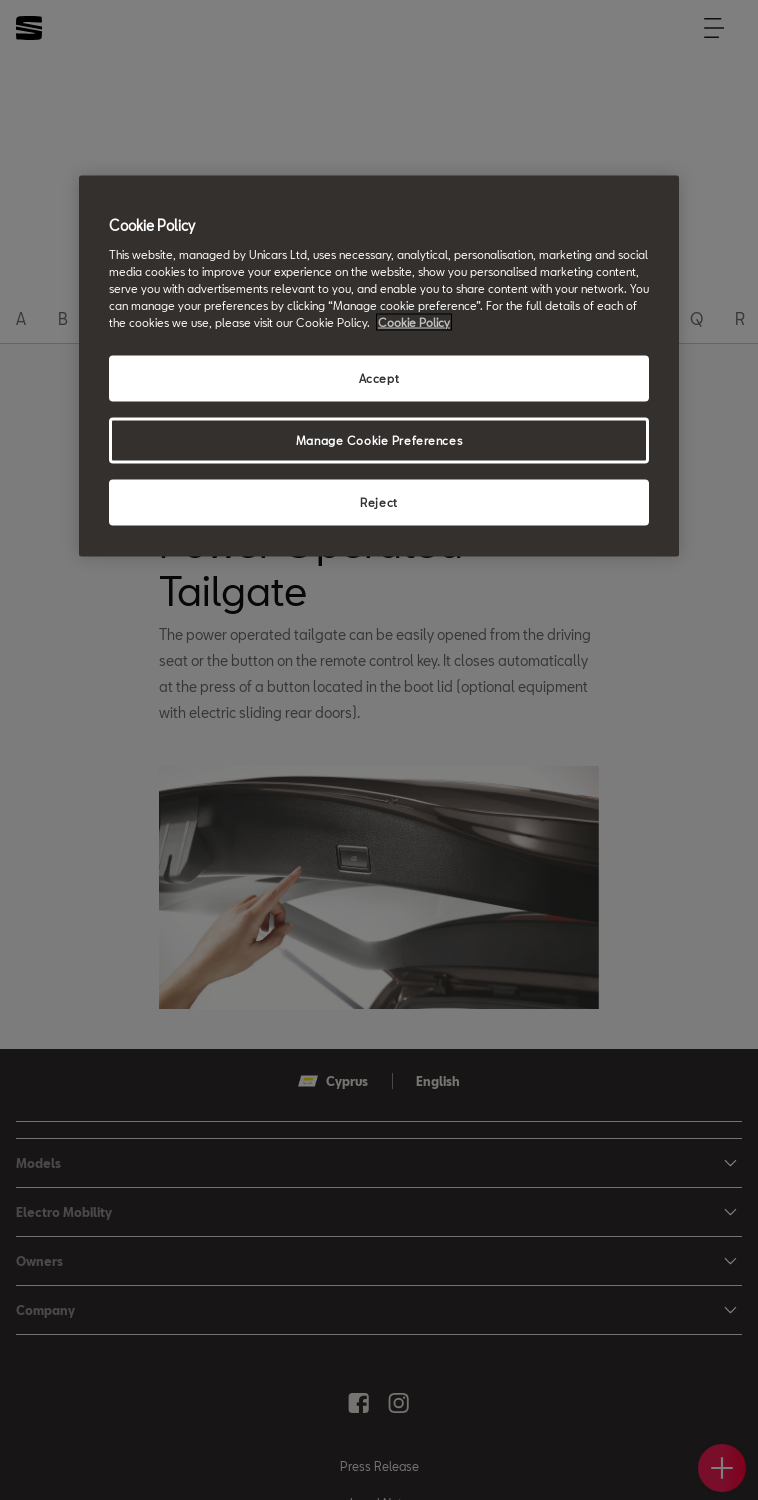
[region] (379, 366)
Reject (378, 501)
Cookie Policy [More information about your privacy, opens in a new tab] (414, 321)
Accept (379, 377)
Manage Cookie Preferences (379, 439)
